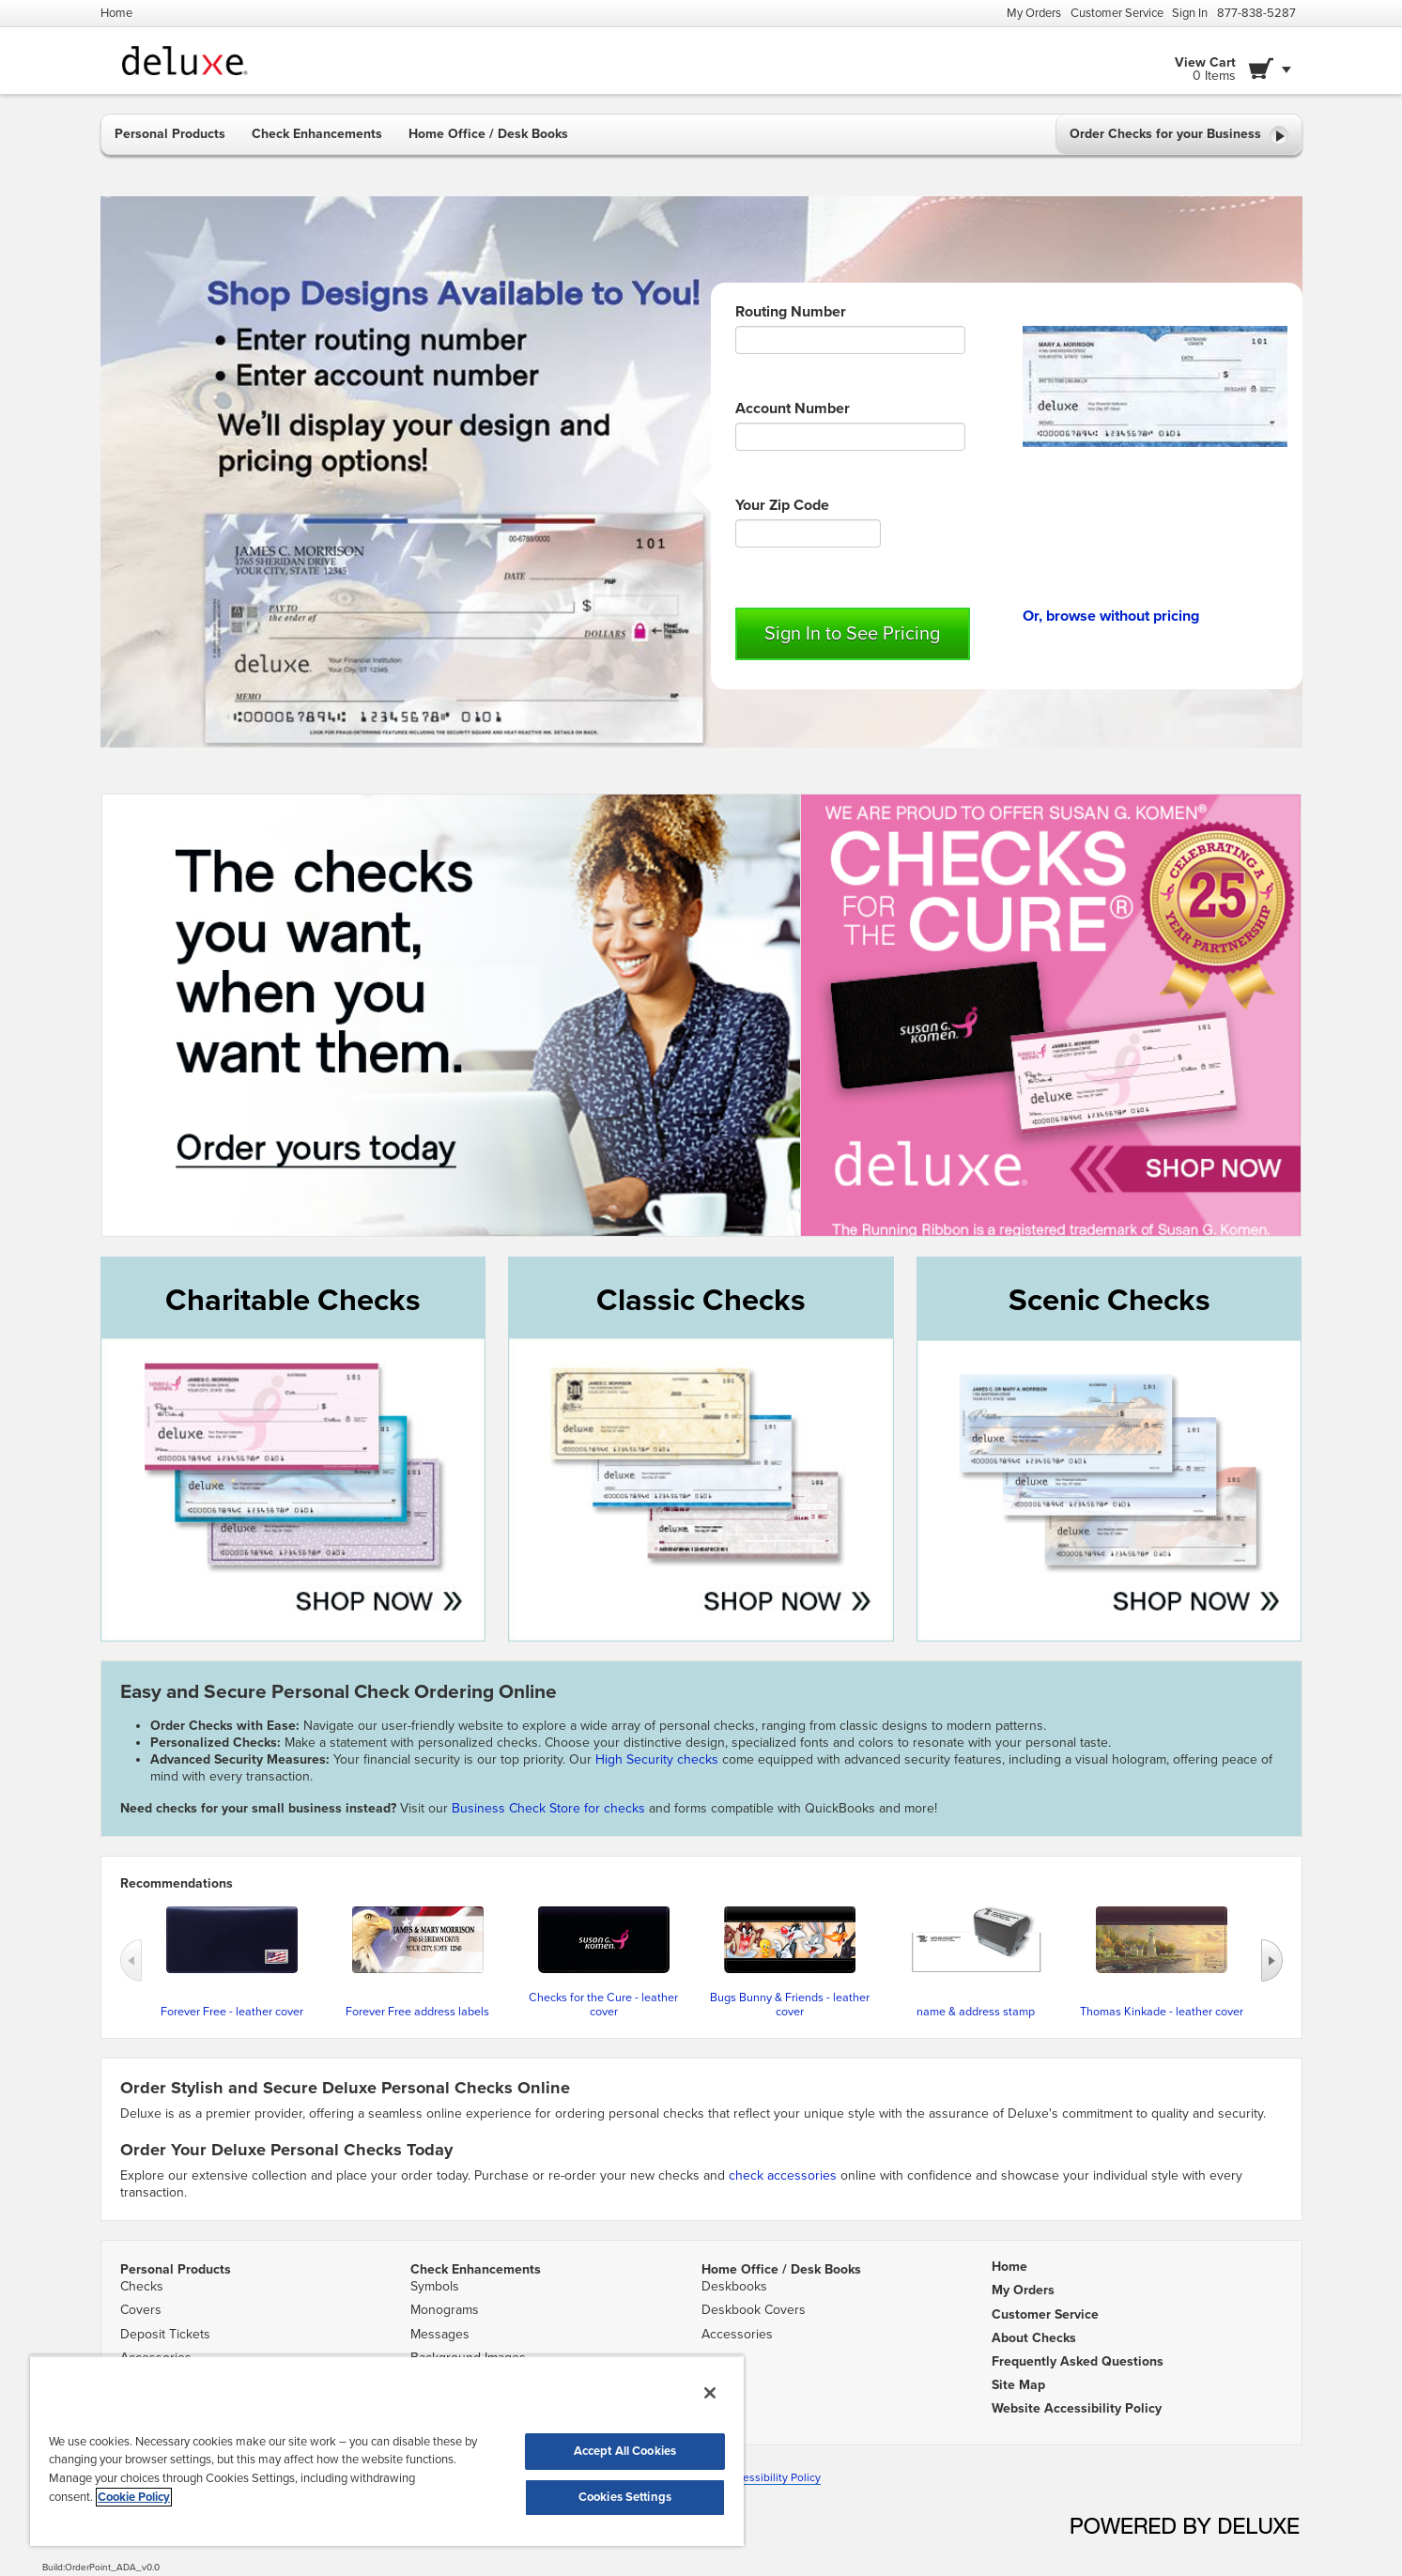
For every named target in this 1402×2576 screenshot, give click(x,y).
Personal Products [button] (170, 134)
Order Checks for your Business (1179, 135)
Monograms (444, 2310)
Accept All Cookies (625, 2451)
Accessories (737, 2334)
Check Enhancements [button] (317, 134)
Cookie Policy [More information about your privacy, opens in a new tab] (134, 2497)
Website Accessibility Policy (750, 2477)
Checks (141, 2286)
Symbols (434, 2286)
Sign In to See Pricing (852, 634)
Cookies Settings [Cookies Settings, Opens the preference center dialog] (624, 2497)
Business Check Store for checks (548, 1808)
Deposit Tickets (165, 2334)
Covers (141, 2310)
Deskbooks (734, 2286)
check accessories (783, 2175)
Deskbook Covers (753, 2310)
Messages (440, 2334)
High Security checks (658, 1759)
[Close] (710, 2393)
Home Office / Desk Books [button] (488, 134)
